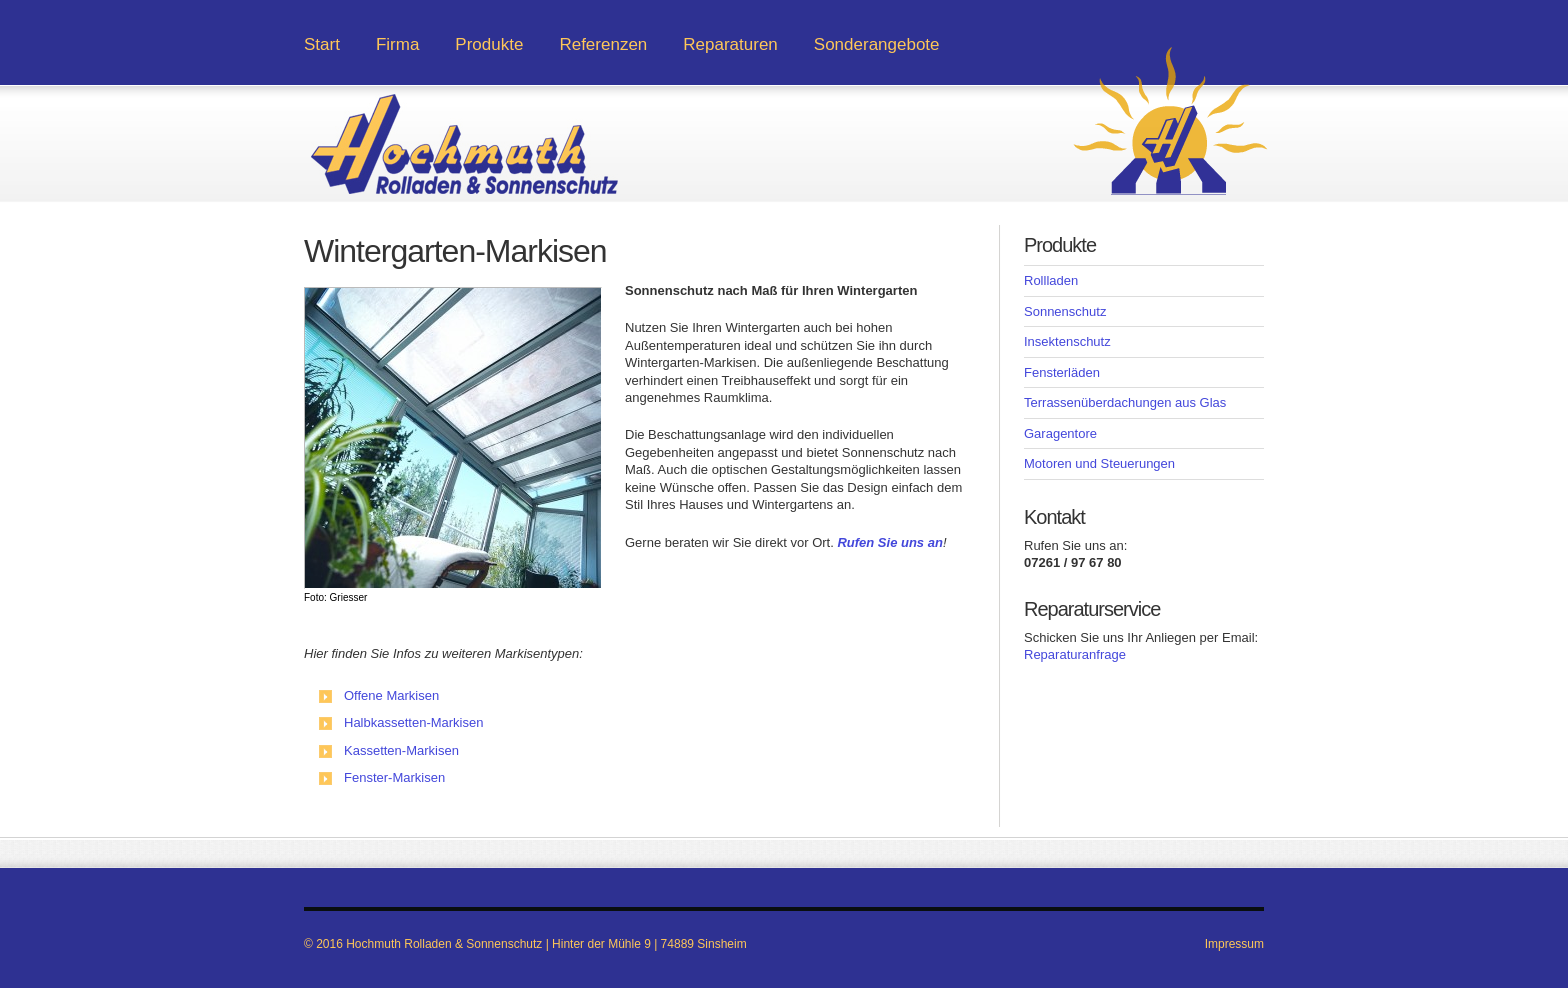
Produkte (489, 44)
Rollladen (1051, 280)
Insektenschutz (1067, 341)
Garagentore (1060, 433)
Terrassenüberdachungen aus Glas (1125, 402)
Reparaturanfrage (1075, 654)
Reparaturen (730, 44)
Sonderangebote (877, 44)
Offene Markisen (391, 695)
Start (322, 44)
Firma (397, 44)
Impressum (1234, 944)
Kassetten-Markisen (401, 750)
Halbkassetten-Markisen (413, 722)
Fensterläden (1062, 372)
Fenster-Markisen (394, 777)
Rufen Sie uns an (889, 542)
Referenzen (603, 44)
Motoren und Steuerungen (1099, 463)
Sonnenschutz (1065, 311)
